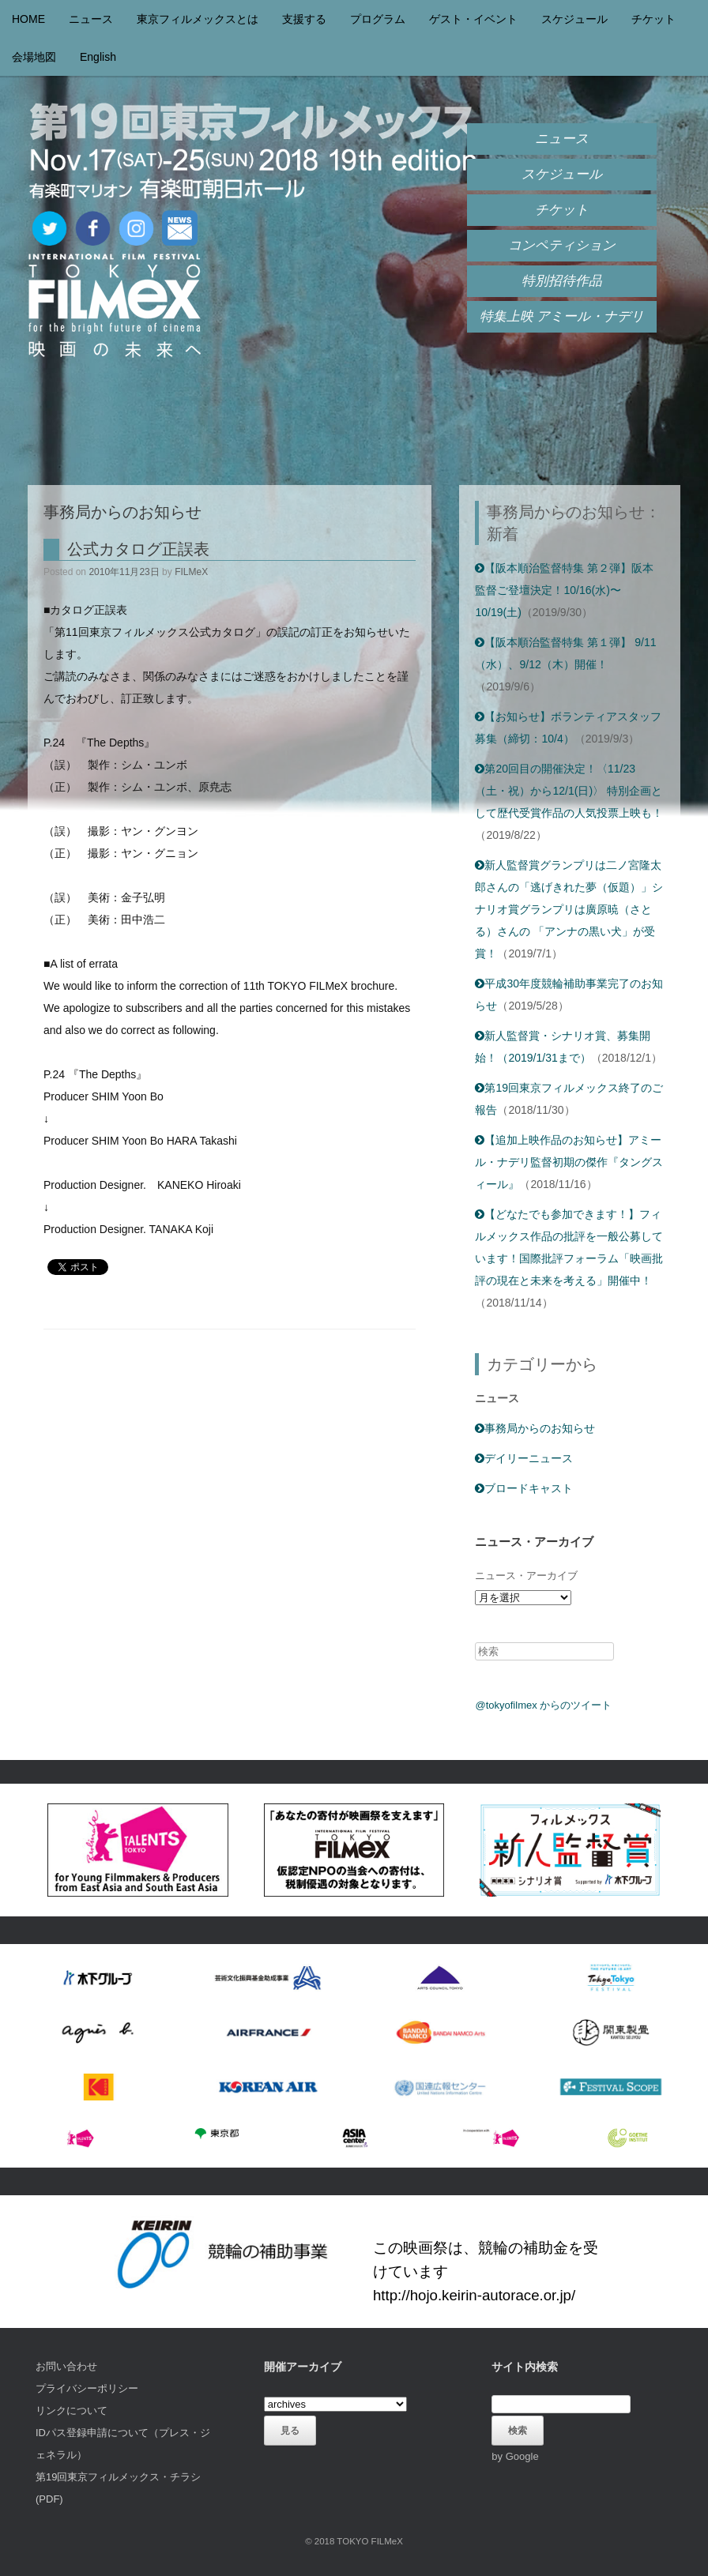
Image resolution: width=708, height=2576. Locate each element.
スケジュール (574, 19)
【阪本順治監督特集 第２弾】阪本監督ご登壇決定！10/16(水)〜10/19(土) (564, 590)
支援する (304, 19)
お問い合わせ (66, 2366)
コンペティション (562, 245)
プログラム (377, 19)
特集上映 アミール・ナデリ (562, 316)
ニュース (91, 19)
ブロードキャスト (524, 1488)
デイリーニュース (524, 1458)
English (98, 57)
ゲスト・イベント (473, 19)
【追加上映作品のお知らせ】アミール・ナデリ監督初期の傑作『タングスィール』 (569, 1162)
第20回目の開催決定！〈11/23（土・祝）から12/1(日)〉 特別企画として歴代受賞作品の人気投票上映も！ (569, 790)
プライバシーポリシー (87, 2388)
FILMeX (191, 571)
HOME (28, 19)
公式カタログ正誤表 (138, 549)
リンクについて (71, 2410)
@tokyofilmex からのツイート (543, 1705)
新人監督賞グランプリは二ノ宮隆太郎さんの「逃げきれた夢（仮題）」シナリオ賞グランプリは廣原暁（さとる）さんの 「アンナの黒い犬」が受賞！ (569, 909)
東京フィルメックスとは (197, 19)
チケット (653, 19)
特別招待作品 (562, 280)
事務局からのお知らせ (535, 1428)
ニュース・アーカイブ (526, 1575)
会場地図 (34, 57)
